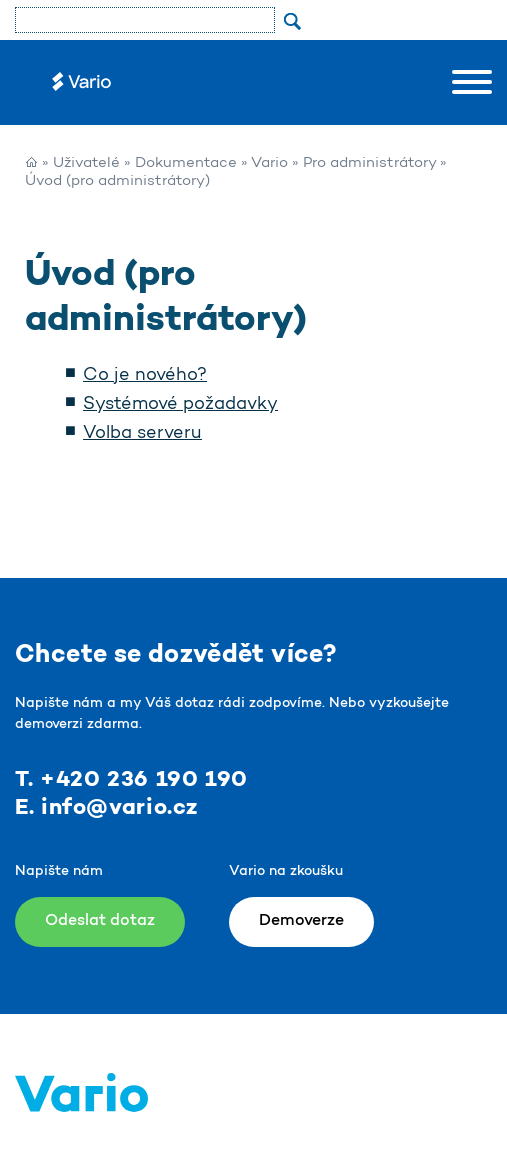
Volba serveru (142, 434)
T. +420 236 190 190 (131, 780)
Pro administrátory (369, 163)
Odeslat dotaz (100, 921)
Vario (269, 163)
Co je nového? (145, 376)
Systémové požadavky (180, 405)
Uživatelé (86, 163)
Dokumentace (186, 163)
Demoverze (301, 921)
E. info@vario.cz (106, 808)
